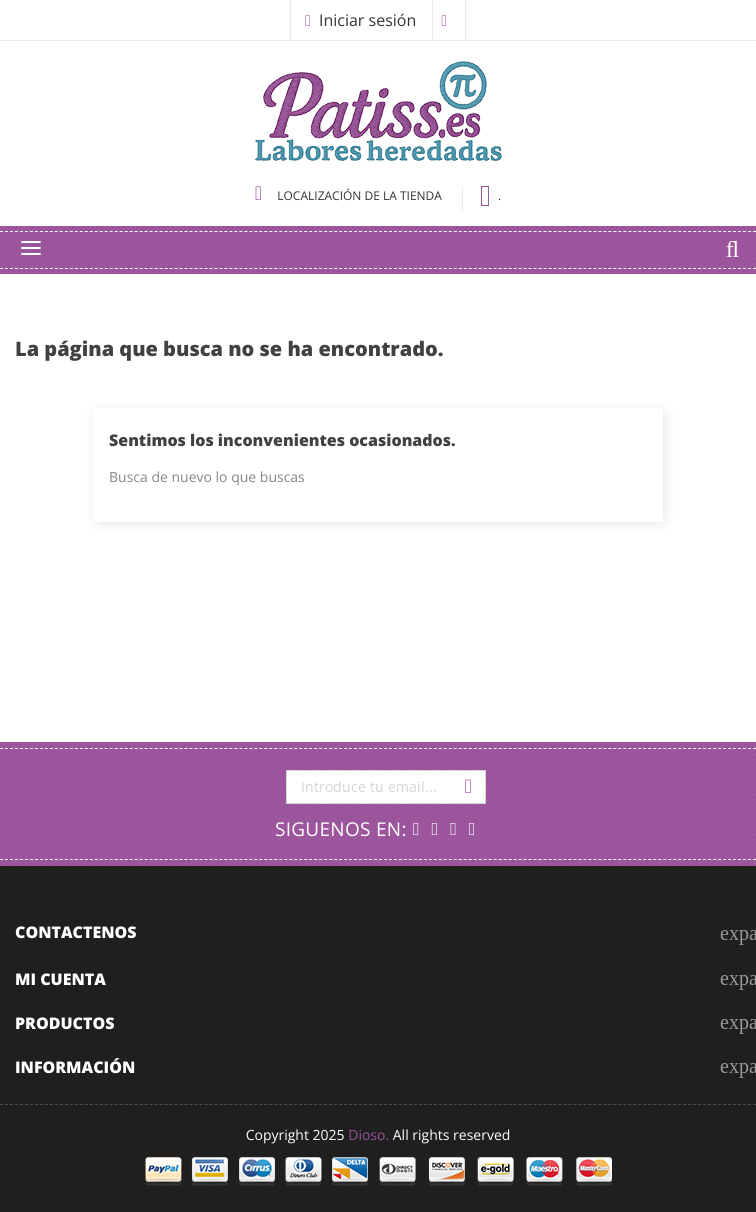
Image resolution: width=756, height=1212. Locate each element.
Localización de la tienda (350, 195)
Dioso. (368, 1135)
